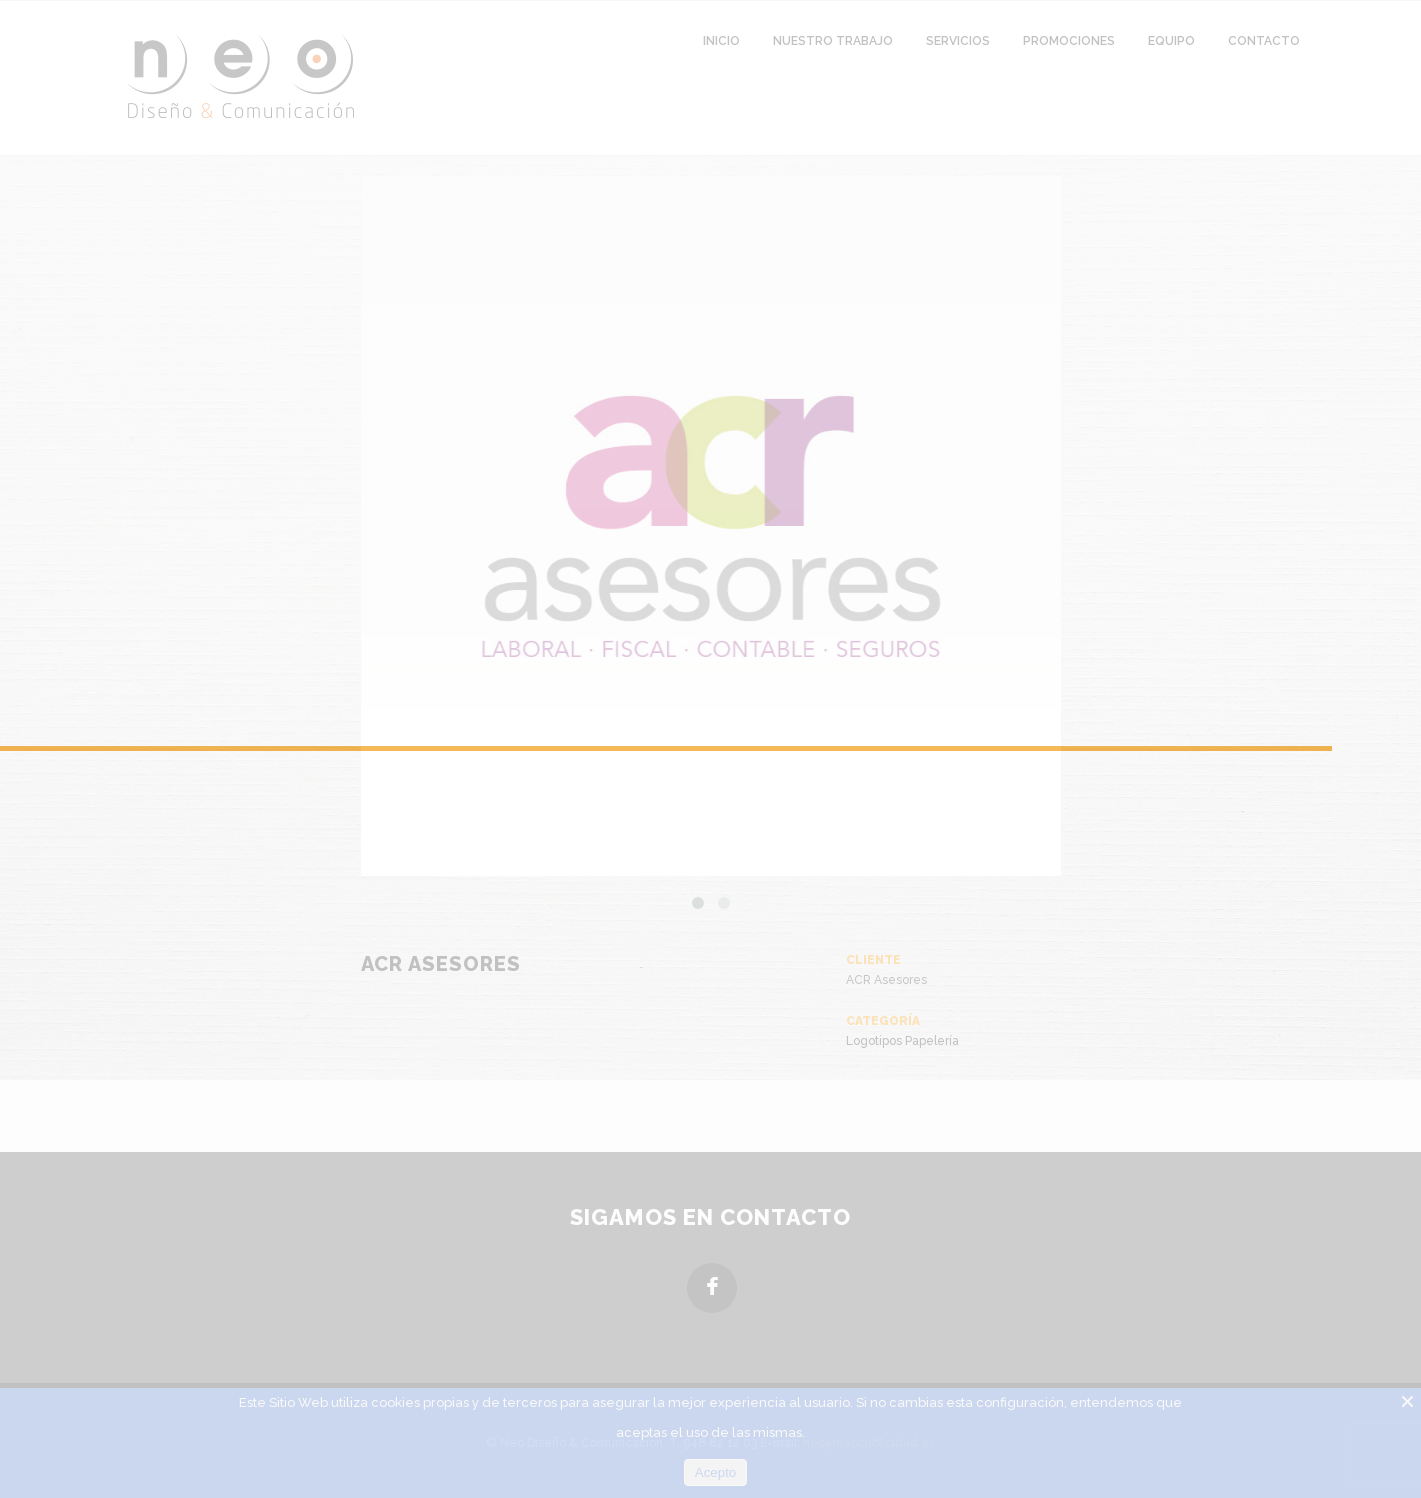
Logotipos (874, 1041)
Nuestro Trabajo (833, 41)
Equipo (1171, 41)
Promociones (1069, 41)
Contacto (1264, 41)
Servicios (958, 41)
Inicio (721, 41)
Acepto (716, 1472)
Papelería (932, 1041)
